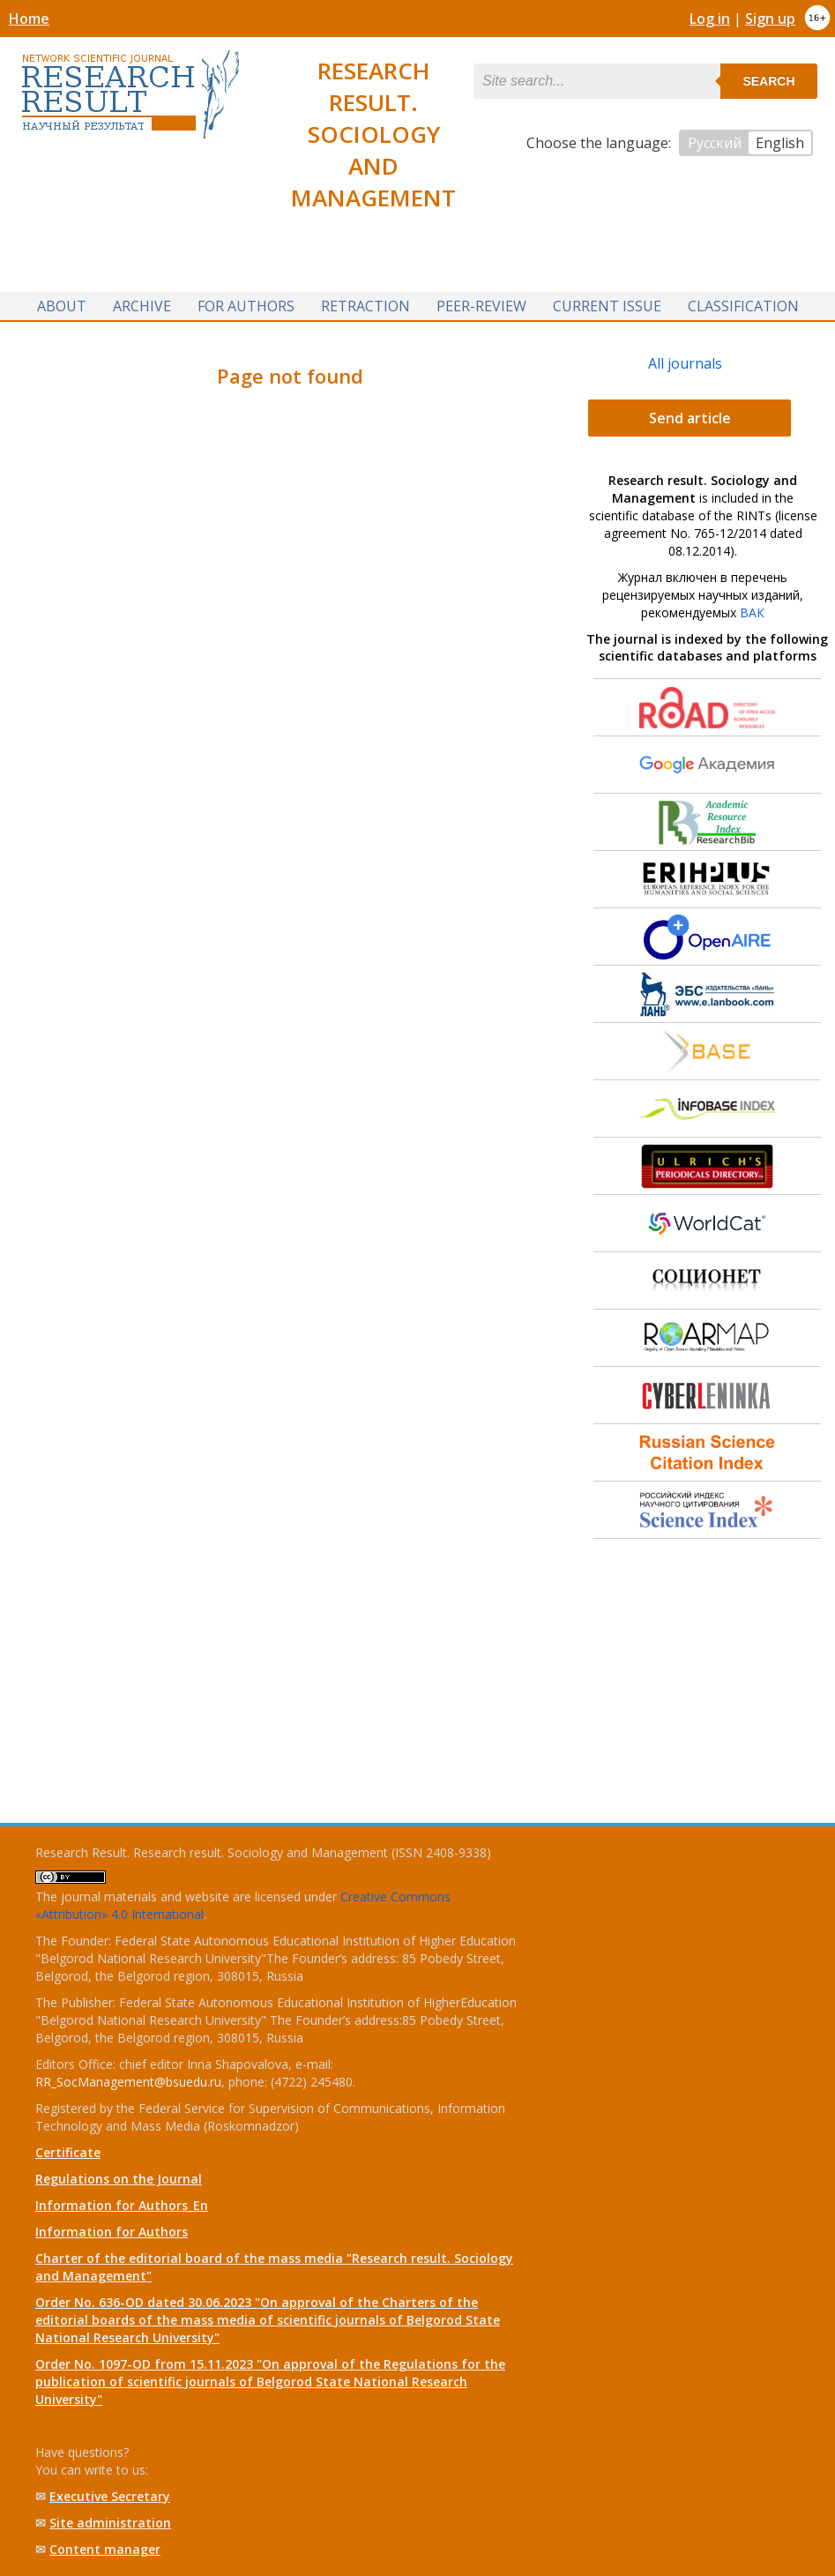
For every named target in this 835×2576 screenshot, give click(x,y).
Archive (142, 306)
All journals (685, 363)
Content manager (104, 2549)
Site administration (110, 2522)
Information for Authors (111, 2231)
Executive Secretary (109, 2496)
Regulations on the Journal (118, 2178)
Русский (715, 143)
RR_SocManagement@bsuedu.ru (128, 2081)
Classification (743, 306)
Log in (710, 18)
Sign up (770, 18)
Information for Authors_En (121, 2205)
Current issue (607, 306)
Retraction (365, 306)
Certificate (68, 2152)
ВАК (752, 612)
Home (29, 18)
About (61, 306)
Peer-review (481, 306)
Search (768, 81)
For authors (246, 306)
